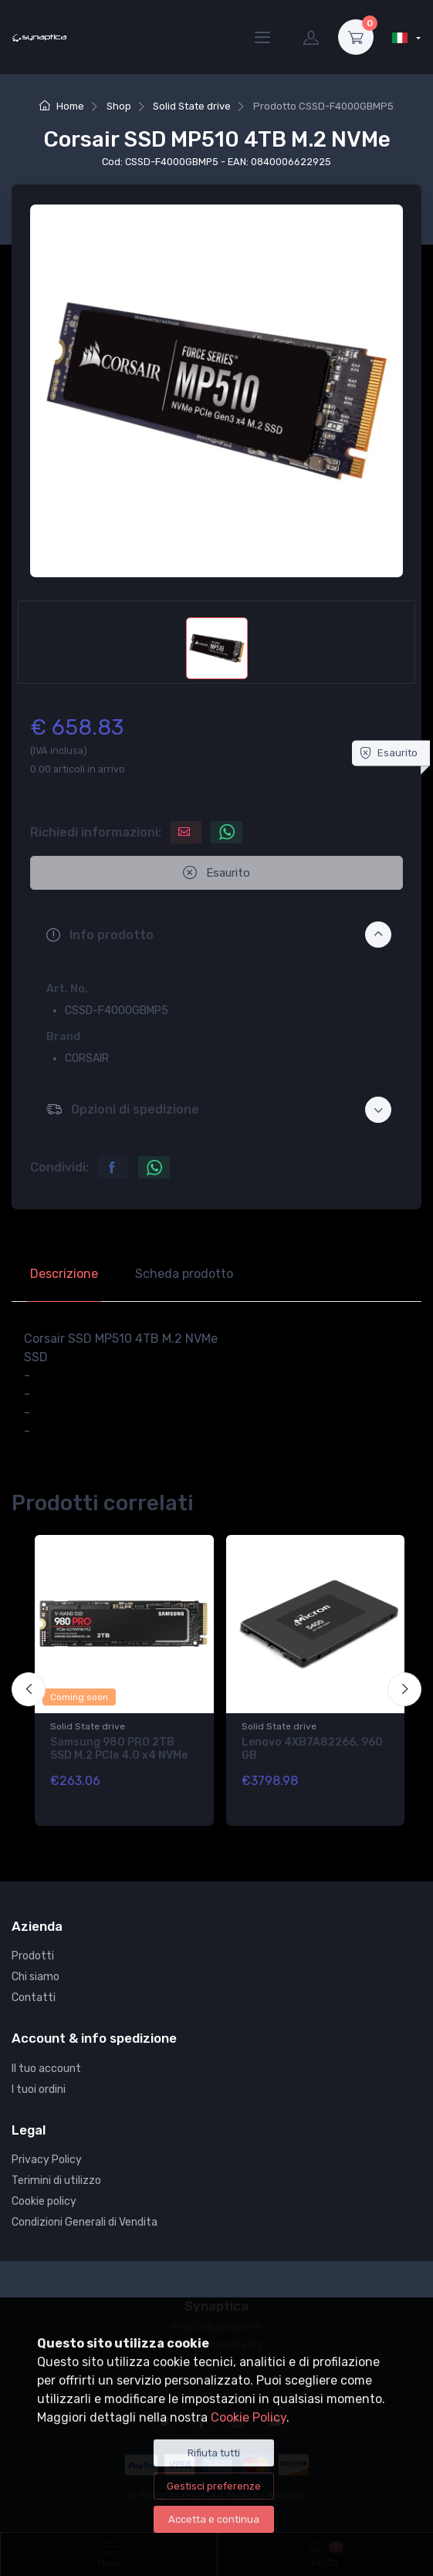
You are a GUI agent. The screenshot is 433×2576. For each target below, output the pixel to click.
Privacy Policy (47, 2159)
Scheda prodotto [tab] (184, 1273)
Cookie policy (44, 2201)
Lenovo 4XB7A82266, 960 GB (312, 1749)
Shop (119, 106)
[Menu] (262, 37)
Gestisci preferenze (214, 2486)
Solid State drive (192, 106)
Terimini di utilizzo (56, 2180)
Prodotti (33, 1955)
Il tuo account (46, 2068)
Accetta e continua (213, 2519)
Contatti (34, 1997)
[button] (216, 934)
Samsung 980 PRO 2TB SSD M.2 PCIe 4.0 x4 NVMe (119, 1749)
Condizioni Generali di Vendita (84, 2222)
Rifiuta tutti (214, 2453)
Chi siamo (35, 1976)
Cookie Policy (248, 2417)
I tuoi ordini (39, 2089)
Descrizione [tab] (64, 1273)
